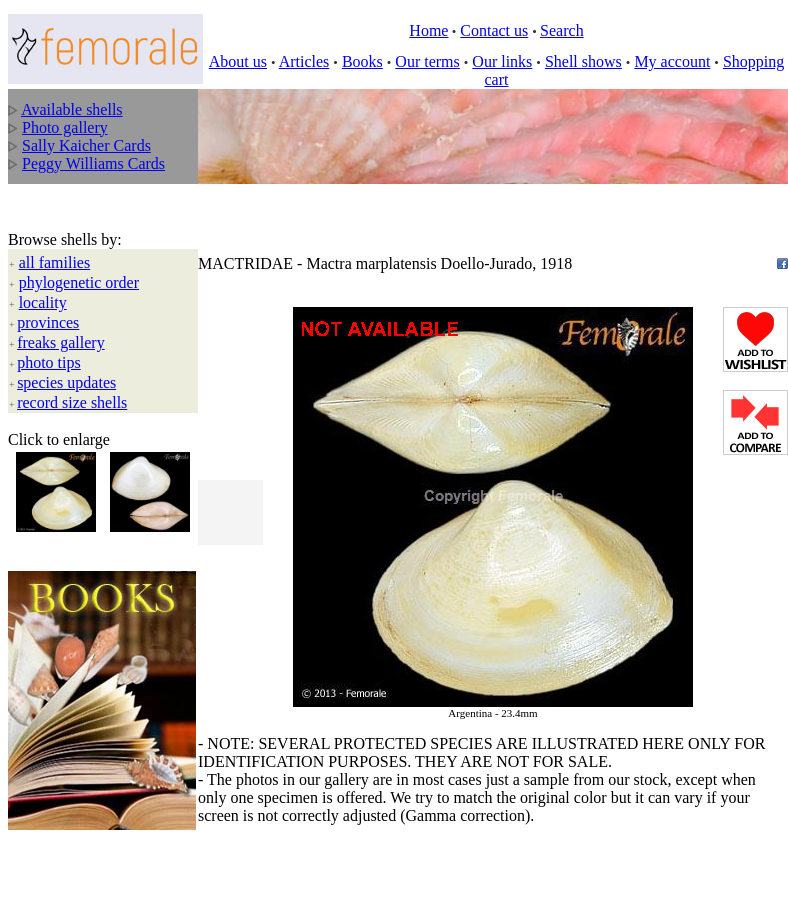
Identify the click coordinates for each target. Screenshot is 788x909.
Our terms (427, 61)
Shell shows (583, 61)
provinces (48, 275)
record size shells (72, 355)
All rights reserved (148, 822)
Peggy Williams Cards (93, 163)
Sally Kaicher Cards (86, 145)
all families (55, 215)
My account (672, 61)
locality (43, 255)
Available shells (71, 109)
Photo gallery (65, 127)
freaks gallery (61, 295)
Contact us (494, 30)
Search (562, 30)
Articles (304, 61)
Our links (502, 61)
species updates (66, 335)
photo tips (49, 315)
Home (428, 30)
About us (238, 61)
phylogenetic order (79, 235)
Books (362, 61)
